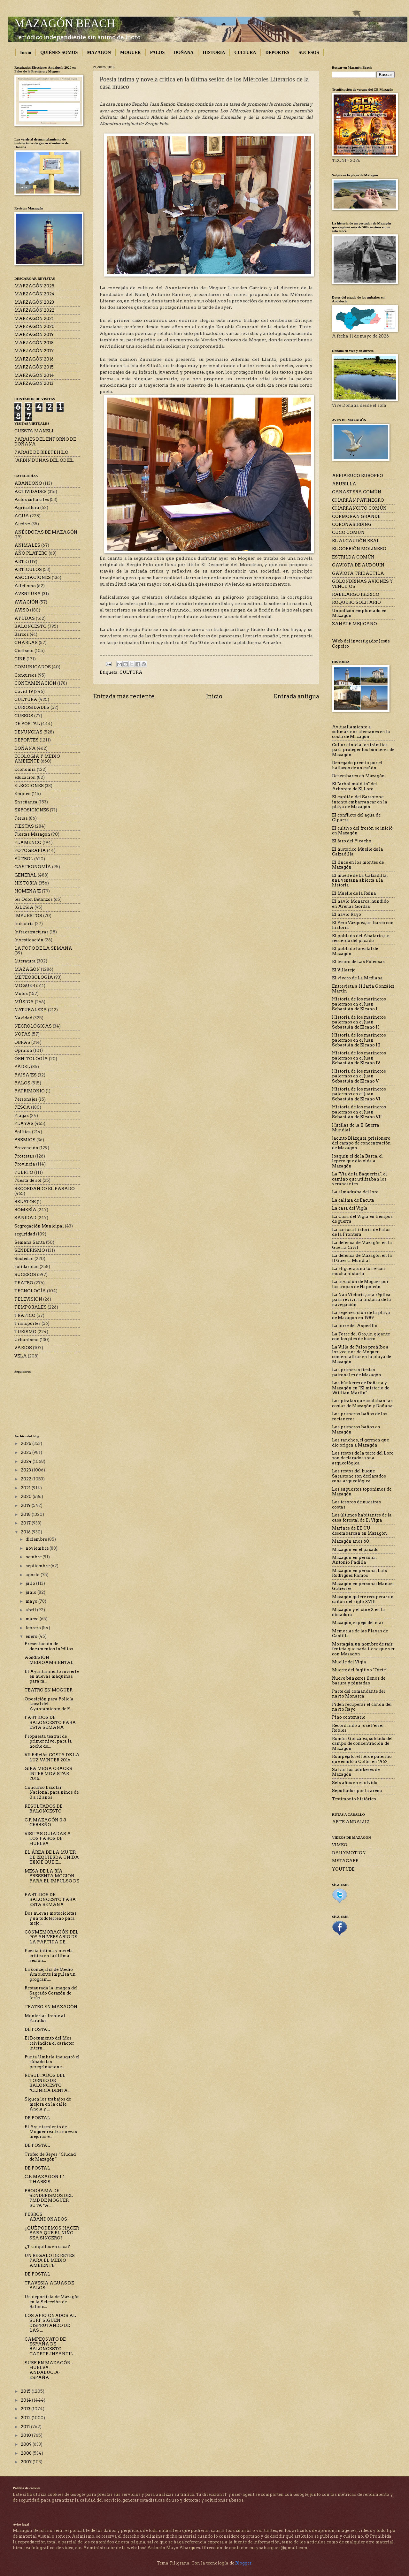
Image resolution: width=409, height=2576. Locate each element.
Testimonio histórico (354, 1799)
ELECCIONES (29, 785)
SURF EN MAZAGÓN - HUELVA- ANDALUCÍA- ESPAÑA (49, 2370)
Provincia (24, 1164)
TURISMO (25, 1331)
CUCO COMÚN (348, 532)
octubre (34, 1556)
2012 (26, 2417)
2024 (27, 1461)
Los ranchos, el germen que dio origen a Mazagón (360, 1442)
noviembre (38, 1548)
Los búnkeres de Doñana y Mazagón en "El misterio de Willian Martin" (360, 1387)
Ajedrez (22, 523)
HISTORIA (214, 52)
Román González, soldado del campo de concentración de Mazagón (362, 1743)
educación (25, 777)
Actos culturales (31, 499)
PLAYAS (24, 1123)
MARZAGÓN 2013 (33, 383)
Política (22, 1131)
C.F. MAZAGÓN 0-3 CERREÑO (45, 1822)
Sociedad (24, 1258)
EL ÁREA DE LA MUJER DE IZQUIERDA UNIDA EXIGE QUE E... (52, 1857)
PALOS (157, 52)
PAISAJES (25, 1075)
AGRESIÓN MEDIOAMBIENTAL (49, 1660)
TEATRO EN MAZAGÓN (51, 2006)
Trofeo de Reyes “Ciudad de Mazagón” (50, 2157)
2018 (26, 1514)
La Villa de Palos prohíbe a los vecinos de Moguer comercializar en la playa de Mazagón (361, 1354)
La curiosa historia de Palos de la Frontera (361, 1232)
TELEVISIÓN (28, 1299)
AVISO (21, 610)
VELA (20, 1356)
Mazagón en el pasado (355, 1549)
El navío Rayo (346, 914)
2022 (26, 1479)
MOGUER (130, 52)
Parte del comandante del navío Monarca (358, 1693)
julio (31, 1583)
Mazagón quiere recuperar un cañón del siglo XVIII (363, 1599)
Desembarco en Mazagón (358, 775)
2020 (27, 1496)
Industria (24, 923)
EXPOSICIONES (31, 810)
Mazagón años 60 (350, 1541)
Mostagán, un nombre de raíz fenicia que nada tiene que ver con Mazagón (363, 1649)
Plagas (21, 1115)
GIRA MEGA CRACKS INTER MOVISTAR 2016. (48, 1773)
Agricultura (26, 507)
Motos (21, 993)
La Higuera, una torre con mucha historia (358, 1271)
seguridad (24, 1234)
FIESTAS (24, 826)
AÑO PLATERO (31, 553)
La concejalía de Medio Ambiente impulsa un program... (50, 1974)
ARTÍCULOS (28, 569)
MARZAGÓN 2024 (34, 294)
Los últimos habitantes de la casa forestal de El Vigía (362, 1517)
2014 (26, 2400)
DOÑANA (183, 52)
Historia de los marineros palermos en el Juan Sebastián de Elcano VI (359, 1094)
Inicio (25, 52)
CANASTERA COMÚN (356, 492)
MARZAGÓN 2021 (34, 318)
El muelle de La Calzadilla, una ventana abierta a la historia (360, 880)
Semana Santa (29, 1242)
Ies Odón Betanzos (33, 899)
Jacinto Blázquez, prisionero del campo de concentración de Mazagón (361, 1143)
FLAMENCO (28, 842)
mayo (32, 1601)
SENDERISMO (29, 1250)
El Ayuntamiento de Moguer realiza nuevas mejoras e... (51, 2131)
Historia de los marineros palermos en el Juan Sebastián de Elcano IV (359, 1058)
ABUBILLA (344, 484)
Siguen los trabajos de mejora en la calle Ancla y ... (48, 2104)
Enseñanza (25, 802)
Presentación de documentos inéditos (49, 1646)
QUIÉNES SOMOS (59, 52)
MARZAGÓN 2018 (34, 342)
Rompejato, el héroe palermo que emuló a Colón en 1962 (362, 1759)
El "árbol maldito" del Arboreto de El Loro (354, 786)
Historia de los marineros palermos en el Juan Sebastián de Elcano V (359, 1076)
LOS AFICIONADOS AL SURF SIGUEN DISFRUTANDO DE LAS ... (50, 2323)
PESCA (22, 1107)
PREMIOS (24, 1139)
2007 (27, 2461)
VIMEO (339, 1845)
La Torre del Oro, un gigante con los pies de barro (361, 1336)
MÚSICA (24, 1001)
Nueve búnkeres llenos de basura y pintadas (358, 1680)
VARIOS (23, 1347)
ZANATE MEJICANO (354, 623)
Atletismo (25, 585)
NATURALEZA (30, 1009)
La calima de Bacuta (353, 1200)
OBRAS (22, 1042)
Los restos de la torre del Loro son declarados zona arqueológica (363, 1458)
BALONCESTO (30, 626)
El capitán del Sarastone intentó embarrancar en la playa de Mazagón (359, 801)
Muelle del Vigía (349, 1662)
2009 (27, 2444)
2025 (26, 1452)
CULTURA (245, 52)
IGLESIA (24, 907)
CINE (20, 659)
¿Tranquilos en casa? (47, 2246)
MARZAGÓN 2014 (34, 375)
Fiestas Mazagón (32, 834)
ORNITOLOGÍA (31, 1058)
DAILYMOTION (349, 1852)
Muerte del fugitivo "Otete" (359, 1670)
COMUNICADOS (32, 667)
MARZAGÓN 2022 (34, 310)
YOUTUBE (343, 1869)
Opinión (23, 1050)
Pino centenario (349, 1717)
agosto (33, 1574)
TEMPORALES (30, 1307)
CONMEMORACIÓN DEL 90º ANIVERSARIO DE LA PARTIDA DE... (52, 1937)
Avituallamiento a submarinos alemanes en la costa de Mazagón (361, 732)
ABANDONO (28, 483)
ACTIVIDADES (30, 491)
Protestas (24, 1156)
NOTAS (22, 1034)
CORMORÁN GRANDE (356, 516)
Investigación (28, 940)
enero (32, 1636)
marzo (33, 1618)
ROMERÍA (25, 1209)
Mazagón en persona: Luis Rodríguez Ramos (359, 1573)
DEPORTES (277, 52)
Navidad (23, 1017)
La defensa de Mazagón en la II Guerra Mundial (362, 1258)
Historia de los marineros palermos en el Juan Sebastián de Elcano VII (359, 1112)
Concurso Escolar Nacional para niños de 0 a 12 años (52, 1792)
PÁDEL (22, 1066)
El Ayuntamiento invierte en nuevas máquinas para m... (52, 1676)
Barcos (21, 634)
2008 (27, 2453)
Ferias (21, 818)
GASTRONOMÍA (32, 866)
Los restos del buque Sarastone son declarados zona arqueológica (359, 1476)
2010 (26, 2435)
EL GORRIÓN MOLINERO (359, 548)
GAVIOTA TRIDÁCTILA (358, 573)
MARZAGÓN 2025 (34, 286)
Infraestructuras (31, 932)
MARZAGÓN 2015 (34, 367)
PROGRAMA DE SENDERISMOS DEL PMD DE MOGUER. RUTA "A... (49, 2198)
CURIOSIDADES (32, 707)
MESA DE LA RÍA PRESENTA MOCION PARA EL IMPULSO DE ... (52, 1878)
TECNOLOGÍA (30, 1290)
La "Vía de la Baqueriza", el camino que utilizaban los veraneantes (359, 1179)
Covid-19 (23, 691)
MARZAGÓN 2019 (34, 334)
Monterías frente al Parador (45, 2018)
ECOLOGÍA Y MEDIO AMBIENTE (37, 759)
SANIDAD (25, 1217)
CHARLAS (26, 642)
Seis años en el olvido (354, 1782)
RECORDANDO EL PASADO (44, 1188)
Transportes (27, 1323)
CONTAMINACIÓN (35, 683)
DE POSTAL (27, 723)
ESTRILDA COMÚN (353, 557)
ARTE (20, 561)
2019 (26, 1505)
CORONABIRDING (352, 524)
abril (31, 1609)
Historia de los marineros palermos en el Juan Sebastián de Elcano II (359, 1022)
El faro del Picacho (351, 841)
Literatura (25, 961)
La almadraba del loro (355, 1191)
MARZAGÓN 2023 (34, 302)
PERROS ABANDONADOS (46, 2217)
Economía (25, 769)
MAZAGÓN (99, 52)
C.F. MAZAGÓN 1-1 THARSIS (45, 2179)
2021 (26, 1488)
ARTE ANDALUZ (350, 1822)
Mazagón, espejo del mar (357, 1622)
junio (31, 1592)
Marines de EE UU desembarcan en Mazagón (359, 1530)
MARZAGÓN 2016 (34, 359)
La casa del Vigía (349, 1208)
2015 (26, 2391)
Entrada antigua (296, 696)
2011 (26, 2426)
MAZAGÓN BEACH (64, 23)
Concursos (25, 675)
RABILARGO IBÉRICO (355, 594)
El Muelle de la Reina (354, 893)
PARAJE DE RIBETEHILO (41, 452)
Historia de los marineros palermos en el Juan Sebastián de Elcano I (359, 1004)
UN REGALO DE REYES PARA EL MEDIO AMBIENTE (50, 2260)
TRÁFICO (24, 1315)
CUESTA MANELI (33, 431)
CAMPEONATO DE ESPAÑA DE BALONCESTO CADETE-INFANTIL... (50, 2346)
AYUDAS (24, 618)
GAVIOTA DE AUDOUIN (358, 565)
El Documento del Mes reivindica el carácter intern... (49, 2043)
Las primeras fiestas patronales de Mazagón (356, 1372)
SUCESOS (308, 52)
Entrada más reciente (124, 696)
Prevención (26, 1147)
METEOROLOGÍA (33, 977)
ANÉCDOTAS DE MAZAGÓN (45, 532)
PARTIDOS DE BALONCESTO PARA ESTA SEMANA (50, 1722)
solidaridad (26, 1266)
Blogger (243, 2563)
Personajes (25, 1099)
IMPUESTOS (28, 915)
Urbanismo (26, 1339)
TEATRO (23, 1282)
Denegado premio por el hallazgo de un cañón (357, 765)
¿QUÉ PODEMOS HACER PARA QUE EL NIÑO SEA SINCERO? (52, 2233)
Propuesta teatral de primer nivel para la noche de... (48, 1741)
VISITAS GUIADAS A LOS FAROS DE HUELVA (48, 1838)
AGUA (21, 515)
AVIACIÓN (26, 602)
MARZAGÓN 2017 (34, 350)
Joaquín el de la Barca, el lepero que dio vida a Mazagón (357, 1161)
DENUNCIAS (28, 732)
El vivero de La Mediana (357, 978)
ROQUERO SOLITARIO (356, 602)
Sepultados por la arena (357, 1790)
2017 (26, 1523)
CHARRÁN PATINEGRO (358, 500)
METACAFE (345, 1860)
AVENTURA (27, 593)
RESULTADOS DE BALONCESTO (44, 1808)
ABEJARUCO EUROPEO (357, 475)
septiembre (38, 1565)
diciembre (37, 1539)
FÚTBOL (23, 858)
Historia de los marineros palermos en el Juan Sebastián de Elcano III (359, 1040)
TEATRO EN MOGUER (49, 1690)
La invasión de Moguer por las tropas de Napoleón (360, 1284)
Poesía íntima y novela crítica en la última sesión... (49, 1955)
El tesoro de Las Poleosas (358, 961)
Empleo (22, 793)
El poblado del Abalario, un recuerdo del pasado (361, 938)
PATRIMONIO (29, 1091)
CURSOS (23, 715)
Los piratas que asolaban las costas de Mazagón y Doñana (362, 1403)
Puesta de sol (28, 1180)
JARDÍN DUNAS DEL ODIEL (44, 460)
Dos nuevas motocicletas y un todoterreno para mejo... (51, 1918)
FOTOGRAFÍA (30, 850)
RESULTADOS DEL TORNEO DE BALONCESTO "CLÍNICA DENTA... (48, 2083)
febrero (34, 1627)
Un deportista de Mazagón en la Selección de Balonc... (52, 2301)
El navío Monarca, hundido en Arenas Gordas (360, 903)
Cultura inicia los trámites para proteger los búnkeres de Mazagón (363, 749)
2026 (26, 1443)
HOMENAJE (27, 891)
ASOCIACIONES (32, 577)
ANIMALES (27, 545)
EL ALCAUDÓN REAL (356, 540)
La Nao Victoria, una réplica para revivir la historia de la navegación (361, 1299)
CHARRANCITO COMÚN (359, 508)
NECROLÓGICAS (33, 1026)
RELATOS (25, 1201)
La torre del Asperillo (354, 1325)
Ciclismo (24, 650)
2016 (26, 1532)
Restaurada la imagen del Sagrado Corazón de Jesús (51, 1993)
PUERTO (23, 1172)
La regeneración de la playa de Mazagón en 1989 (361, 1315)
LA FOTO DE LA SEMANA (43, 948)
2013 (26, 2408)
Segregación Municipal (39, 1226)
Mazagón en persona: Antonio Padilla (354, 1560)
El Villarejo (344, 970)
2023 (26, 1470)
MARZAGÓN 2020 (34, 326)
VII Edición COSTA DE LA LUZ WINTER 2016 (52, 1757)
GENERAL (25, 875)
